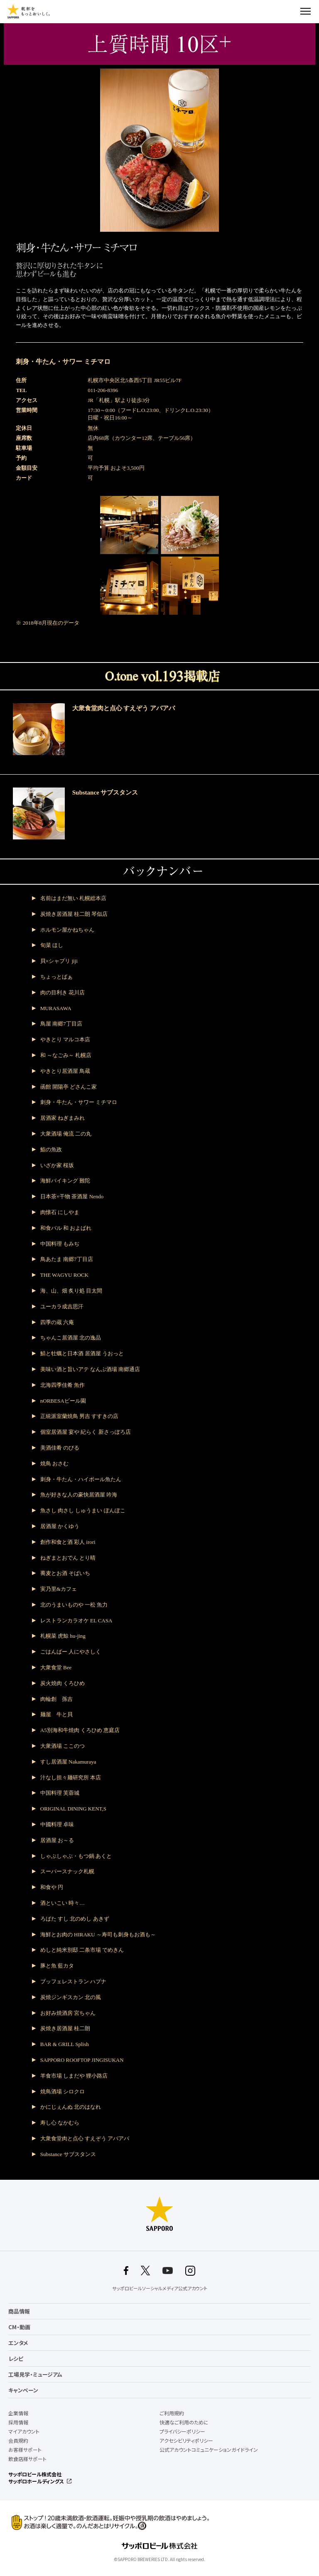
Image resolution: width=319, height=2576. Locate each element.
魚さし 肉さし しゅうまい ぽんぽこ (82, 1510)
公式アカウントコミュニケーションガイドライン (209, 2449)
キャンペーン (23, 2390)
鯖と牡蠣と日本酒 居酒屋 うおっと (82, 1353)
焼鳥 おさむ (54, 1463)
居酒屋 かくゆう (59, 1526)
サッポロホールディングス (36, 2481)
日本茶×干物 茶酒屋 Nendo (72, 1196)
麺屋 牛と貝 (56, 1714)
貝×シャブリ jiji (59, 961)
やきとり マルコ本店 (65, 1039)
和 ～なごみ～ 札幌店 (66, 1055)
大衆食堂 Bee (55, 1667)
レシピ (15, 2359)
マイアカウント (23, 2431)
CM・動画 (19, 2327)
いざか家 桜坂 (57, 1165)
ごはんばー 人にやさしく (70, 1652)
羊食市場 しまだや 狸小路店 (74, 2076)
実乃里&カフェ (58, 1589)
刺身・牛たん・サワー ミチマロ (78, 1102)
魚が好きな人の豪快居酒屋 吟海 (78, 1495)
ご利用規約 (172, 2413)
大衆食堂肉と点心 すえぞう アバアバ (85, 2138)
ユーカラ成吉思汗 (61, 1306)
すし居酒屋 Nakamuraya (68, 1762)
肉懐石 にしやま (59, 1212)
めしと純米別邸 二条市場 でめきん (82, 1950)
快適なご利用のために (184, 2422)
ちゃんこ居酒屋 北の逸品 (70, 1338)
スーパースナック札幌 (67, 1871)
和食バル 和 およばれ (66, 1228)
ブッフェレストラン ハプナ (73, 1981)
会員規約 (18, 2440)
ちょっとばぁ (56, 977)
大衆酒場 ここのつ (62, 1746)
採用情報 (18, 2422)
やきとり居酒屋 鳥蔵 (65, 1071)
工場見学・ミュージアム (35, 2374)
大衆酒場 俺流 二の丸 (66, 1134)
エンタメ (18, 2343)
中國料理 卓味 (57, 1824)
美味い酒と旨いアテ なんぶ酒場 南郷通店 (90, 1369)
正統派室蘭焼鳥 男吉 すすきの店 (79, 1416)
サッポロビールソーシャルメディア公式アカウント (159, 2288)
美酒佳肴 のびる (59, 1448)
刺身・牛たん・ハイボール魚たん (80, 1479)
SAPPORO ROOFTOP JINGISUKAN (82, 2060)
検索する (291, 11)
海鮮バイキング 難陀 (65, 1181)
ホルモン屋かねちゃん (67, 930)
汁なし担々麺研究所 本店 (70, 1777)
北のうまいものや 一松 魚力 (74, 1605)
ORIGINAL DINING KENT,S (73, 1809)
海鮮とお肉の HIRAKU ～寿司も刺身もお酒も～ (98, 1934)
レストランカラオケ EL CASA (76, 1620)
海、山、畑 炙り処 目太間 (71, 1291)
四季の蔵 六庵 (57, 1322)
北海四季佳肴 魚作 (62, 1385)
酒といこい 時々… (62, 1903)
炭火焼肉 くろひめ (62, 1683)
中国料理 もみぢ (59, 1244)
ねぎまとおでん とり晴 (68, 1558)
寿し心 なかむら (59, 2123)
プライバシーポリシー (182, 2431)
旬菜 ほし (51, 945)
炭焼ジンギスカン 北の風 (70, 1997)
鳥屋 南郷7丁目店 (61, 1024)
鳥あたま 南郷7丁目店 (66, 1259)
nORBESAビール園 (63, 1401)
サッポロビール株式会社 (34, 2474)
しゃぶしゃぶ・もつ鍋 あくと (76, 1856)
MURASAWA (55, 1008)
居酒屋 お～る (57, 1840)
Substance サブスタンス (68, 2154)
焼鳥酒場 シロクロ (62, 2091)
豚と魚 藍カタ (57, 1966)
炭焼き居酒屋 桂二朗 (65, 2028)
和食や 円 (51, 1887)
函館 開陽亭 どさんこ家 (68, 1087)
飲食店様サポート (27, 2459)
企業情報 (18, 2413)
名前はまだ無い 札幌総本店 (73, 898)
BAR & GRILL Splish (64, 2044)
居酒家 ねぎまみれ (62, 1118)
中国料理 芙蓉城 (59, 1793)
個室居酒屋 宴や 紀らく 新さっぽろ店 (85, 1432)
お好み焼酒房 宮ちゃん (68, 2013)
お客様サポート (25, 2449)
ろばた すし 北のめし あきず (74, 1919)
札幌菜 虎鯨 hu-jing (63, 1636)
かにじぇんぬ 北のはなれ (70, 2107)
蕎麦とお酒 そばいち (65, 1573)
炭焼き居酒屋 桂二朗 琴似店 (74, 914)
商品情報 (19, 2311)
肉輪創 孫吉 (56, 1699)
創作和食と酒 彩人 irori (68, 1542)
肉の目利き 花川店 (62, 992)
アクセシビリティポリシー (186, 2440)
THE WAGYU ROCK (64, 1275)
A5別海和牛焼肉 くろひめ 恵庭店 (80, 1730)
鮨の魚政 (51, 1149)
